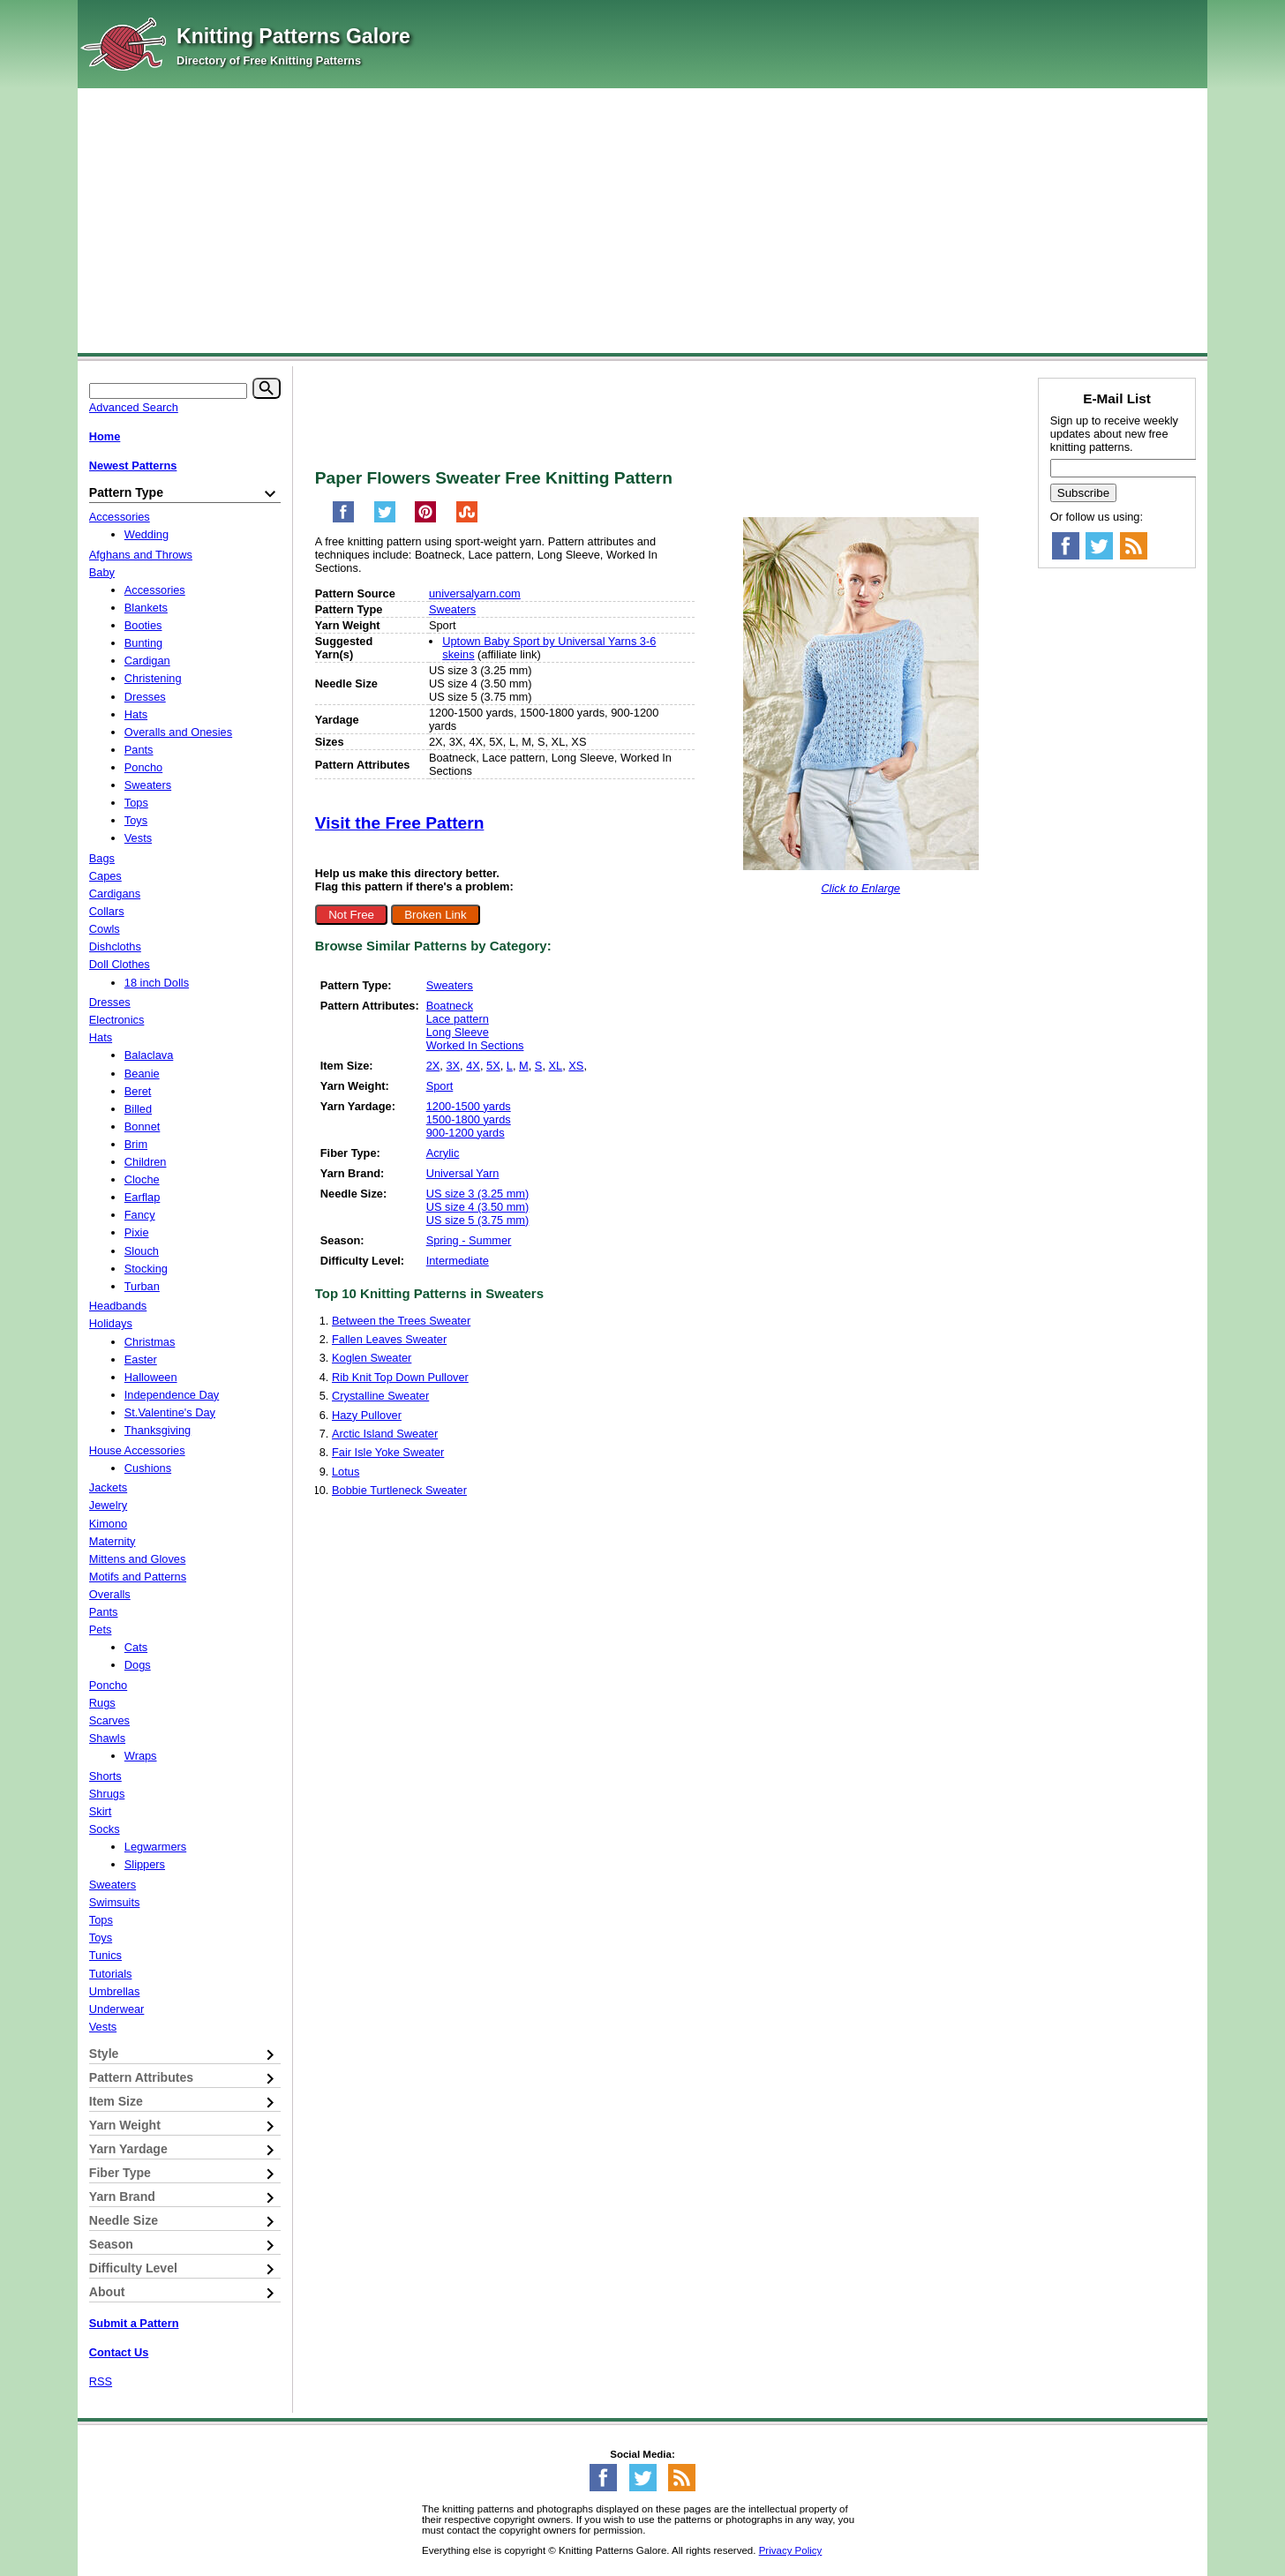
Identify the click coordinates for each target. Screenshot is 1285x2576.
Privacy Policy (791, 2550)
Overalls (110, 1594)
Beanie (142, 1073)
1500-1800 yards (468, 1119)
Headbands (118, 1305)
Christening (153, 678)
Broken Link (435, 914)
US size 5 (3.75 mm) (478, 1220)
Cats (135, 1647)
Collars (106, 911)
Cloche (142, 1179)
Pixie (136, 1232)
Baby (102, 572)
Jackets (108, 1487)
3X (453, 1065)
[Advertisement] (642, 220)
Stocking (146, 1268)
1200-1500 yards (468, 1106)
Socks (104, 1829)
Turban (142, 1286)
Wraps (140, 1755)
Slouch (141, 1251)
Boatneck (449, 1005)
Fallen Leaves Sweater (389, 1339)
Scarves (109, 1720)
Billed (138, 1108)
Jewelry (108, 1505)
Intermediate (457, 1260)
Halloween (150, 1377)
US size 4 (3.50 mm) (478, 1206)
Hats (135, 714)
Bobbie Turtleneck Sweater (399, 1490)
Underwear (117, 2009)
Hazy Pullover (367, 1415)
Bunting (143, 643)
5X (493, 1065)
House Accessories (137, 1450)
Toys (135, 820)
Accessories (119, 516)
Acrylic (443, 1153)
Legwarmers (155, 1846)
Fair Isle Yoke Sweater (388, 1452)
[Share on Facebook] (343, 519)
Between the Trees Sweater (401, 1320)
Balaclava (149, 1055)
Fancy (139, 1214)
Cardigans (114, 893)
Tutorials (110, 1973)
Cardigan (147, 660)
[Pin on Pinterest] (425, 519)
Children (145, 1161)
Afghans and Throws (140, 554)
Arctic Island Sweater (385, 1433)
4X (473, 1065)
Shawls (107, 1738)
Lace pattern (457, 1018)
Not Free (351, 914)
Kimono (108, 1523)
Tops (136, 802)
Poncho (143, 767)
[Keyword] (168, 391)
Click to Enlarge (860, 888)
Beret (138, 1091)
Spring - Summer (469, 1240)
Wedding (146, 534)
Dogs (137, 1664)
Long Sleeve (457, 1032)
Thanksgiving (157, 1430)
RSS (100, 2381)
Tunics (105, 1955)
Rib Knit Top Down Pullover (400, 1377)
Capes (105, 875)
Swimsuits (114, 1902)
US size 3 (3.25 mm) (478, 1193)
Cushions (147, 1468)
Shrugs (107, 1793)
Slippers (144, 1864)
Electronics (117, 1019)
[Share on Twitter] (384, 519)
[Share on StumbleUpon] (466, 519)
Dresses (145, 696)
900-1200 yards (465, 1132)
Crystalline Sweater (380, 1395)
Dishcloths (115, 946)
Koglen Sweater (371, 1357)
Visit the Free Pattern (400, 823)
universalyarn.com (475, 593)
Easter (140, 1359)
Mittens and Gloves (137, 1559)
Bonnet (142, 1126)
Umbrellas (114, 1991)
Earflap (142, 1197)
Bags (102, 858)
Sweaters (452, 609)
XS (575, 1065)
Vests (138, 838)
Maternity (112, 1541)
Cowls (104, 928)
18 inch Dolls (156, 982)
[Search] (266, 388)
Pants (139, 749)
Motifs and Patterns (137, 1576)
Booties (143, 625)
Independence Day (171, 1394)
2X (433, 1065)
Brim (135, 1144)
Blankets (146, 607)
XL (556, 1065)
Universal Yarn (463, 1173)
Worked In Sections (475, 1045)
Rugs (102, 1702)
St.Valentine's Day (169, 1412)
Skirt (100, 1811)
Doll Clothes (119, 964)
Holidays (110, 1323)
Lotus (345, 1471)
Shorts (105, 1776)
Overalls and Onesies (178, 732)
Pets (100, 1629)
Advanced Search (133, 407)
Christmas (150, 1341)
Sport (440, 1086)
